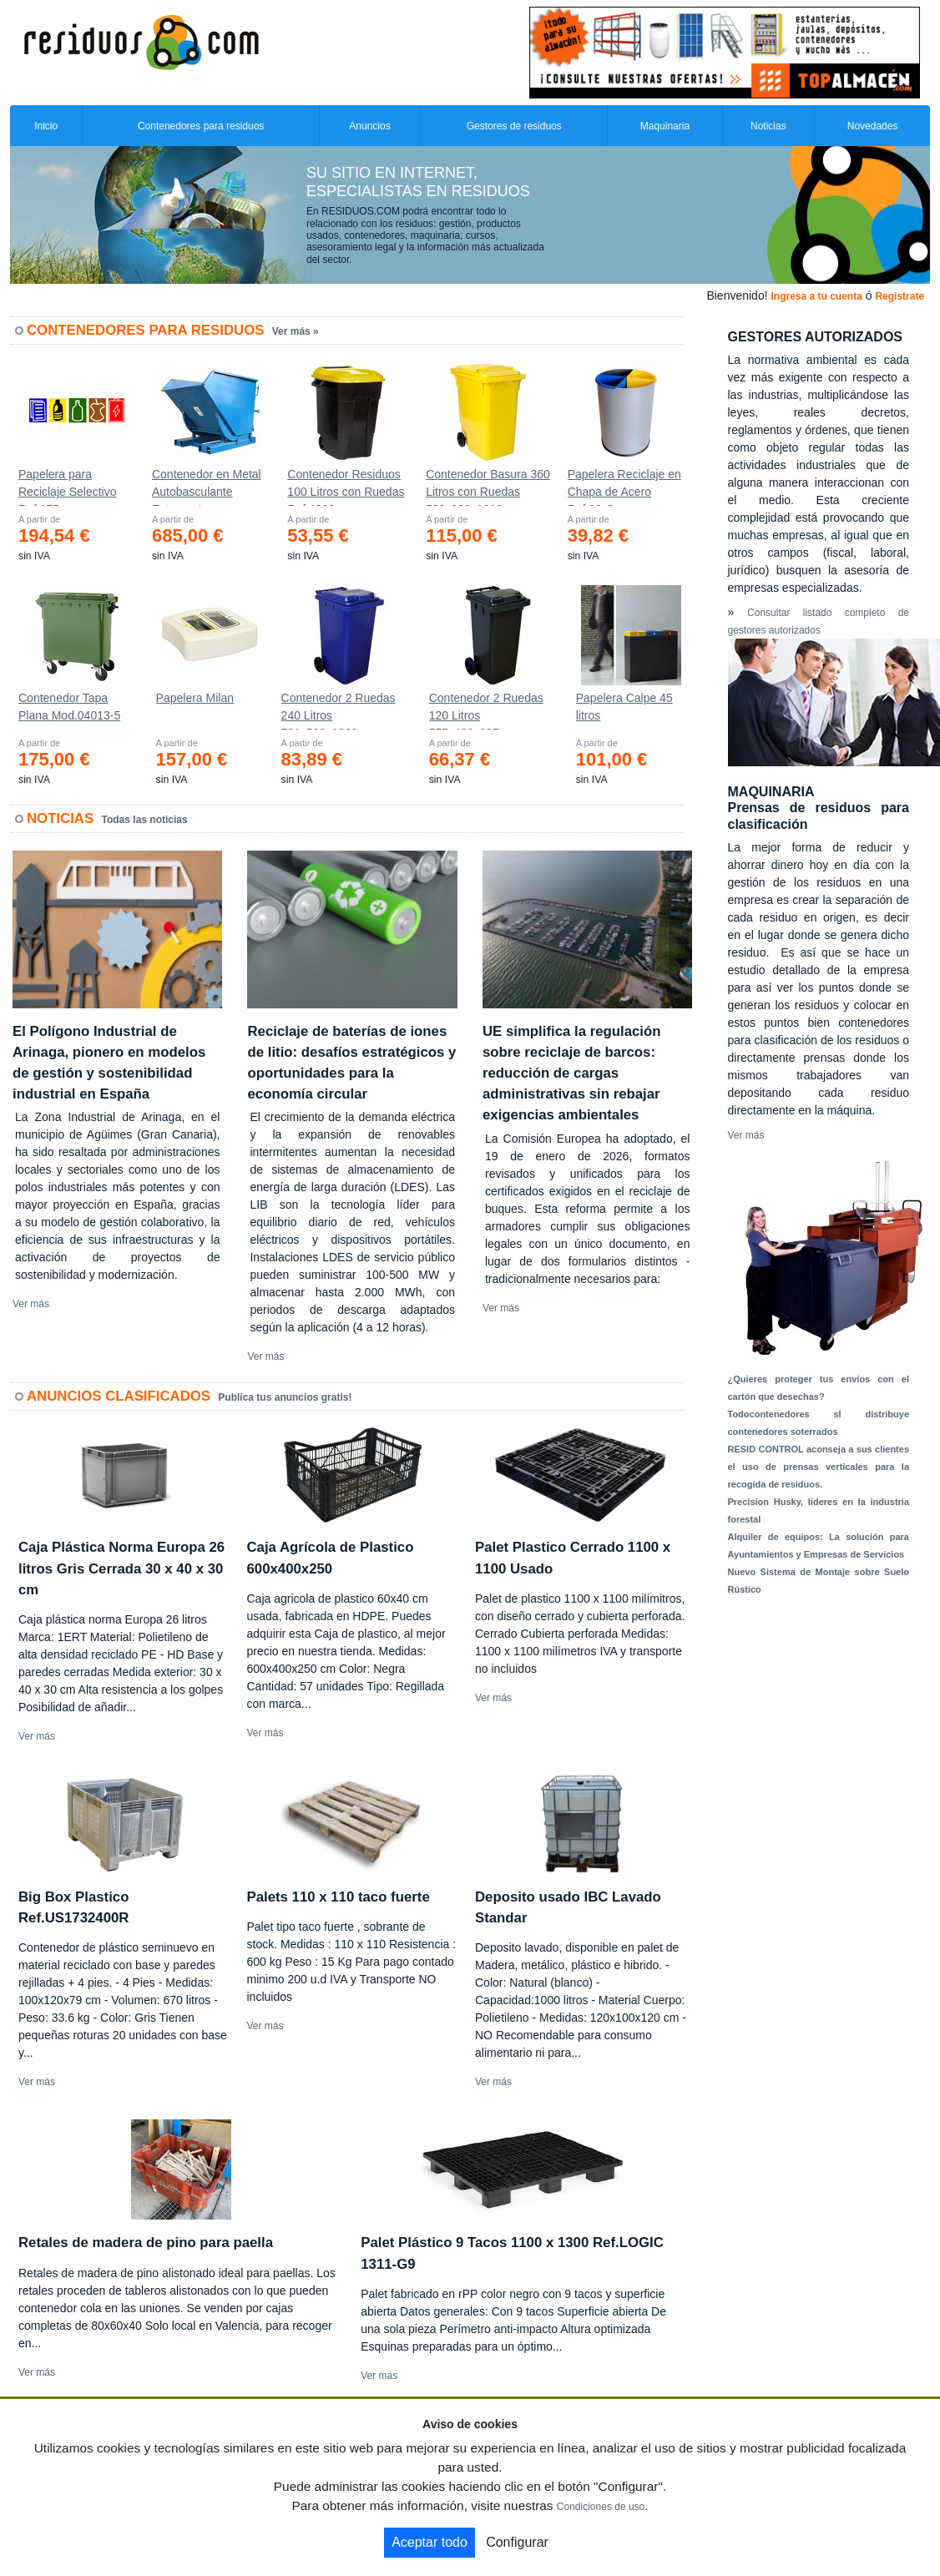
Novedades (872, 126)
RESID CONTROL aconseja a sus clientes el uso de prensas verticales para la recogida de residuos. (819, 1466)
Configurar (517, 2542)
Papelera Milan (195, 698)
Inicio (46, 126)
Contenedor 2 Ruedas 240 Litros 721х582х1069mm (338, 710)
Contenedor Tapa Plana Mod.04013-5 (69, 706)
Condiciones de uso (600, 2507)
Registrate (899, 296)
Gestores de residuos (514, 126)
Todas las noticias (145, 820)
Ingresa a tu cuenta (816, 296)
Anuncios (369, 126)
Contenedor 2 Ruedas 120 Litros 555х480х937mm (486, 710)
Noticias (768, 126)
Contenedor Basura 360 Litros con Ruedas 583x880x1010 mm (488, 486)
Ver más (31, 1304)
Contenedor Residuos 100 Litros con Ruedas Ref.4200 (345, 486)
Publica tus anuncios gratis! (284, 1397)
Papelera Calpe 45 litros (624, 706)
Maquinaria (665, 126)
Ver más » (295, 331)
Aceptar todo (429, 2542)
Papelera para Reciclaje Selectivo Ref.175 (67, 486)
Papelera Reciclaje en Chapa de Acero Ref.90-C (624, 486)
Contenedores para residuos (201, 126)
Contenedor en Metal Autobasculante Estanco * (206, 486)
